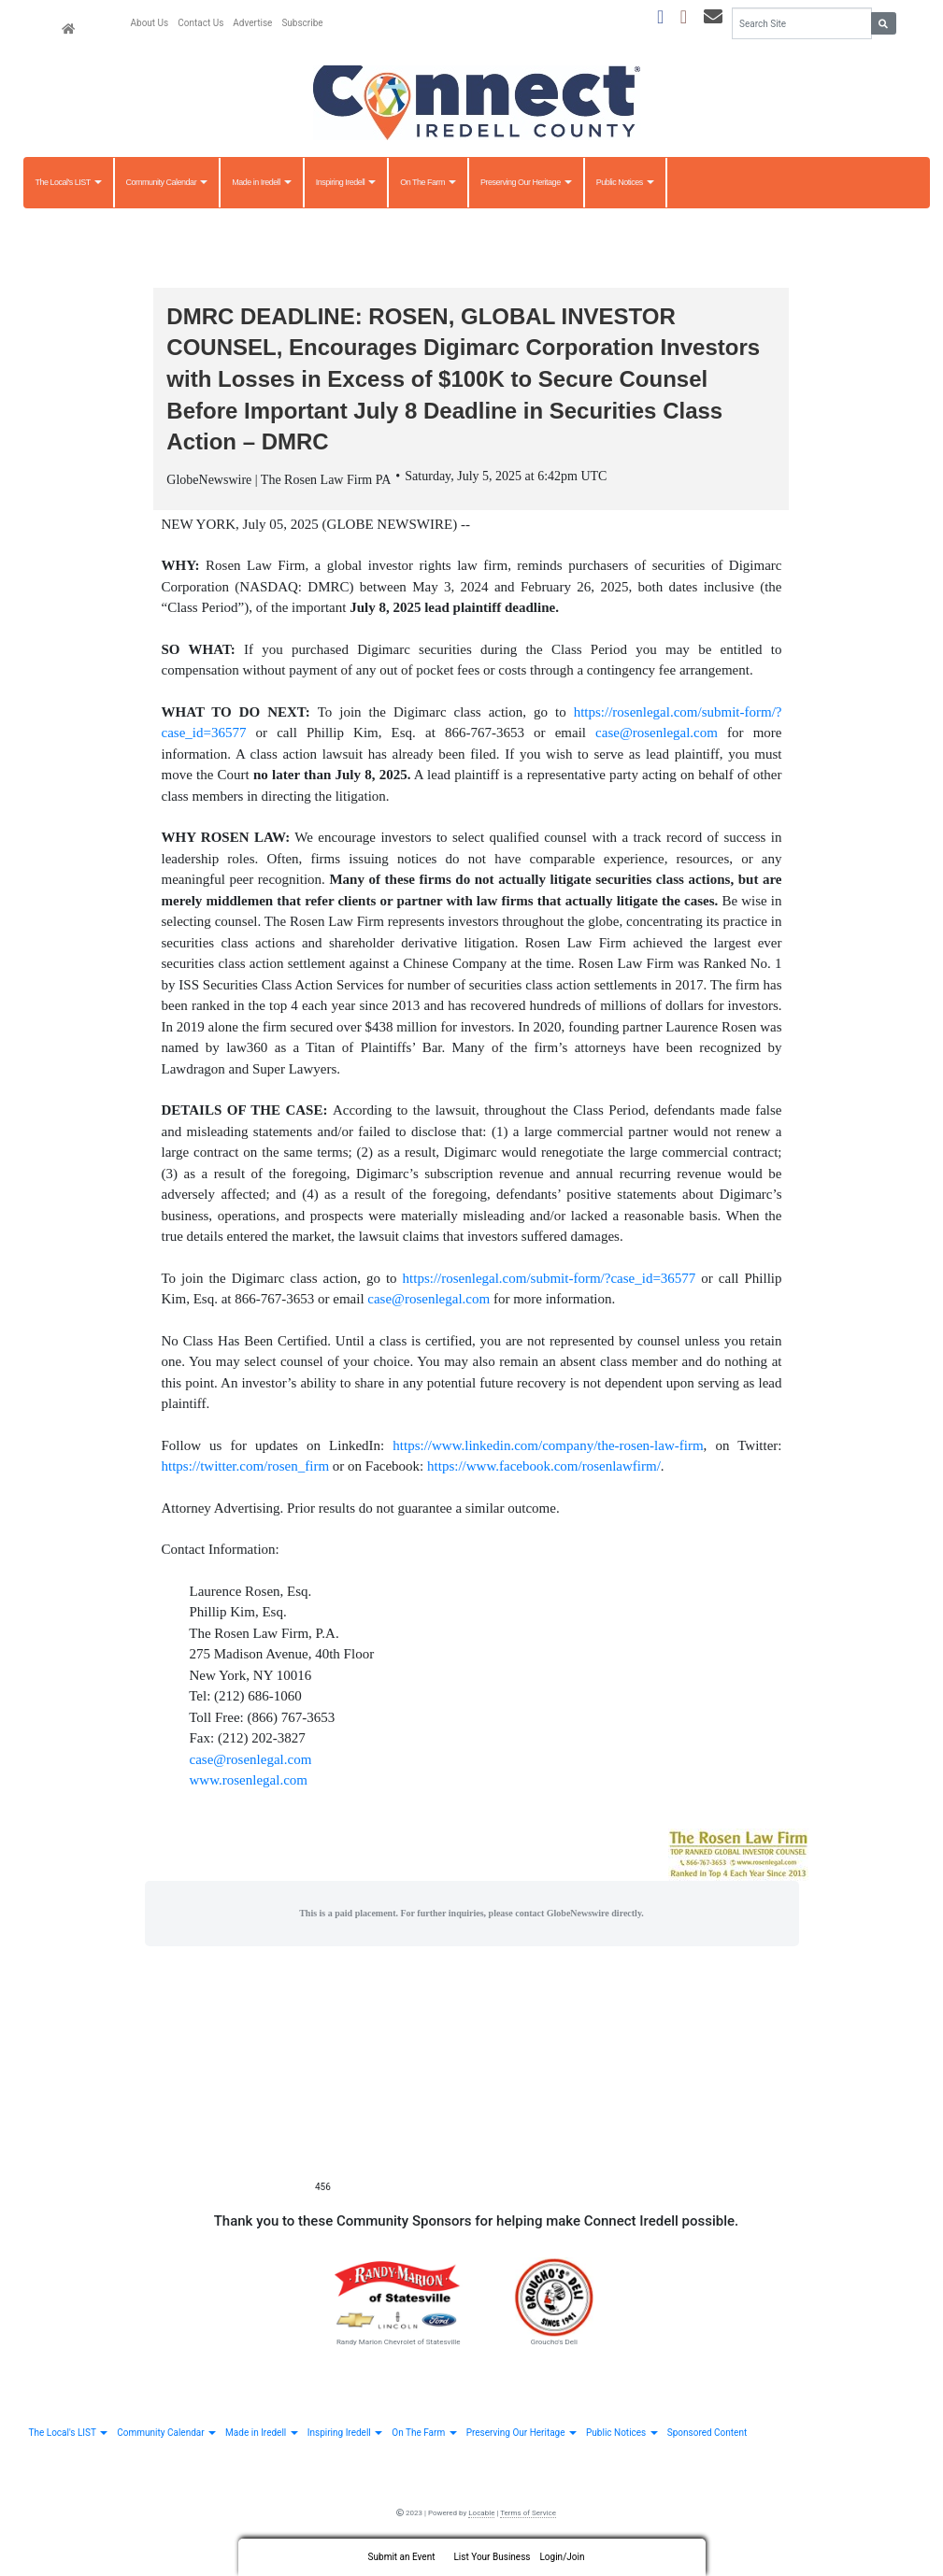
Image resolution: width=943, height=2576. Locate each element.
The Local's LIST (69, 182)
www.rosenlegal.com (249, 1779)
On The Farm (428, 182)
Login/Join (561, 2557)
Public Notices (625, 182)
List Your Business (491, 2557)
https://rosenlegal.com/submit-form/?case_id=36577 (549, 1278)
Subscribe (301, 23)
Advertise (252, 23)
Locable (481, 2513)
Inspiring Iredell (346, 182)
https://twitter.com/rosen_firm (246, 1466)
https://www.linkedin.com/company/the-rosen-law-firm (548, 1445)
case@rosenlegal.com (656, 732)
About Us (150, 23)
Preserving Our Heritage (526, 182)
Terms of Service (528, 2513)
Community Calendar (167, 182)
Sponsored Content (707, 2432)
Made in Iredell (262, 182)
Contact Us (200, 23)
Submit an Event (402, 2557)
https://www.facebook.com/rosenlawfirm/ (544, 1466)
